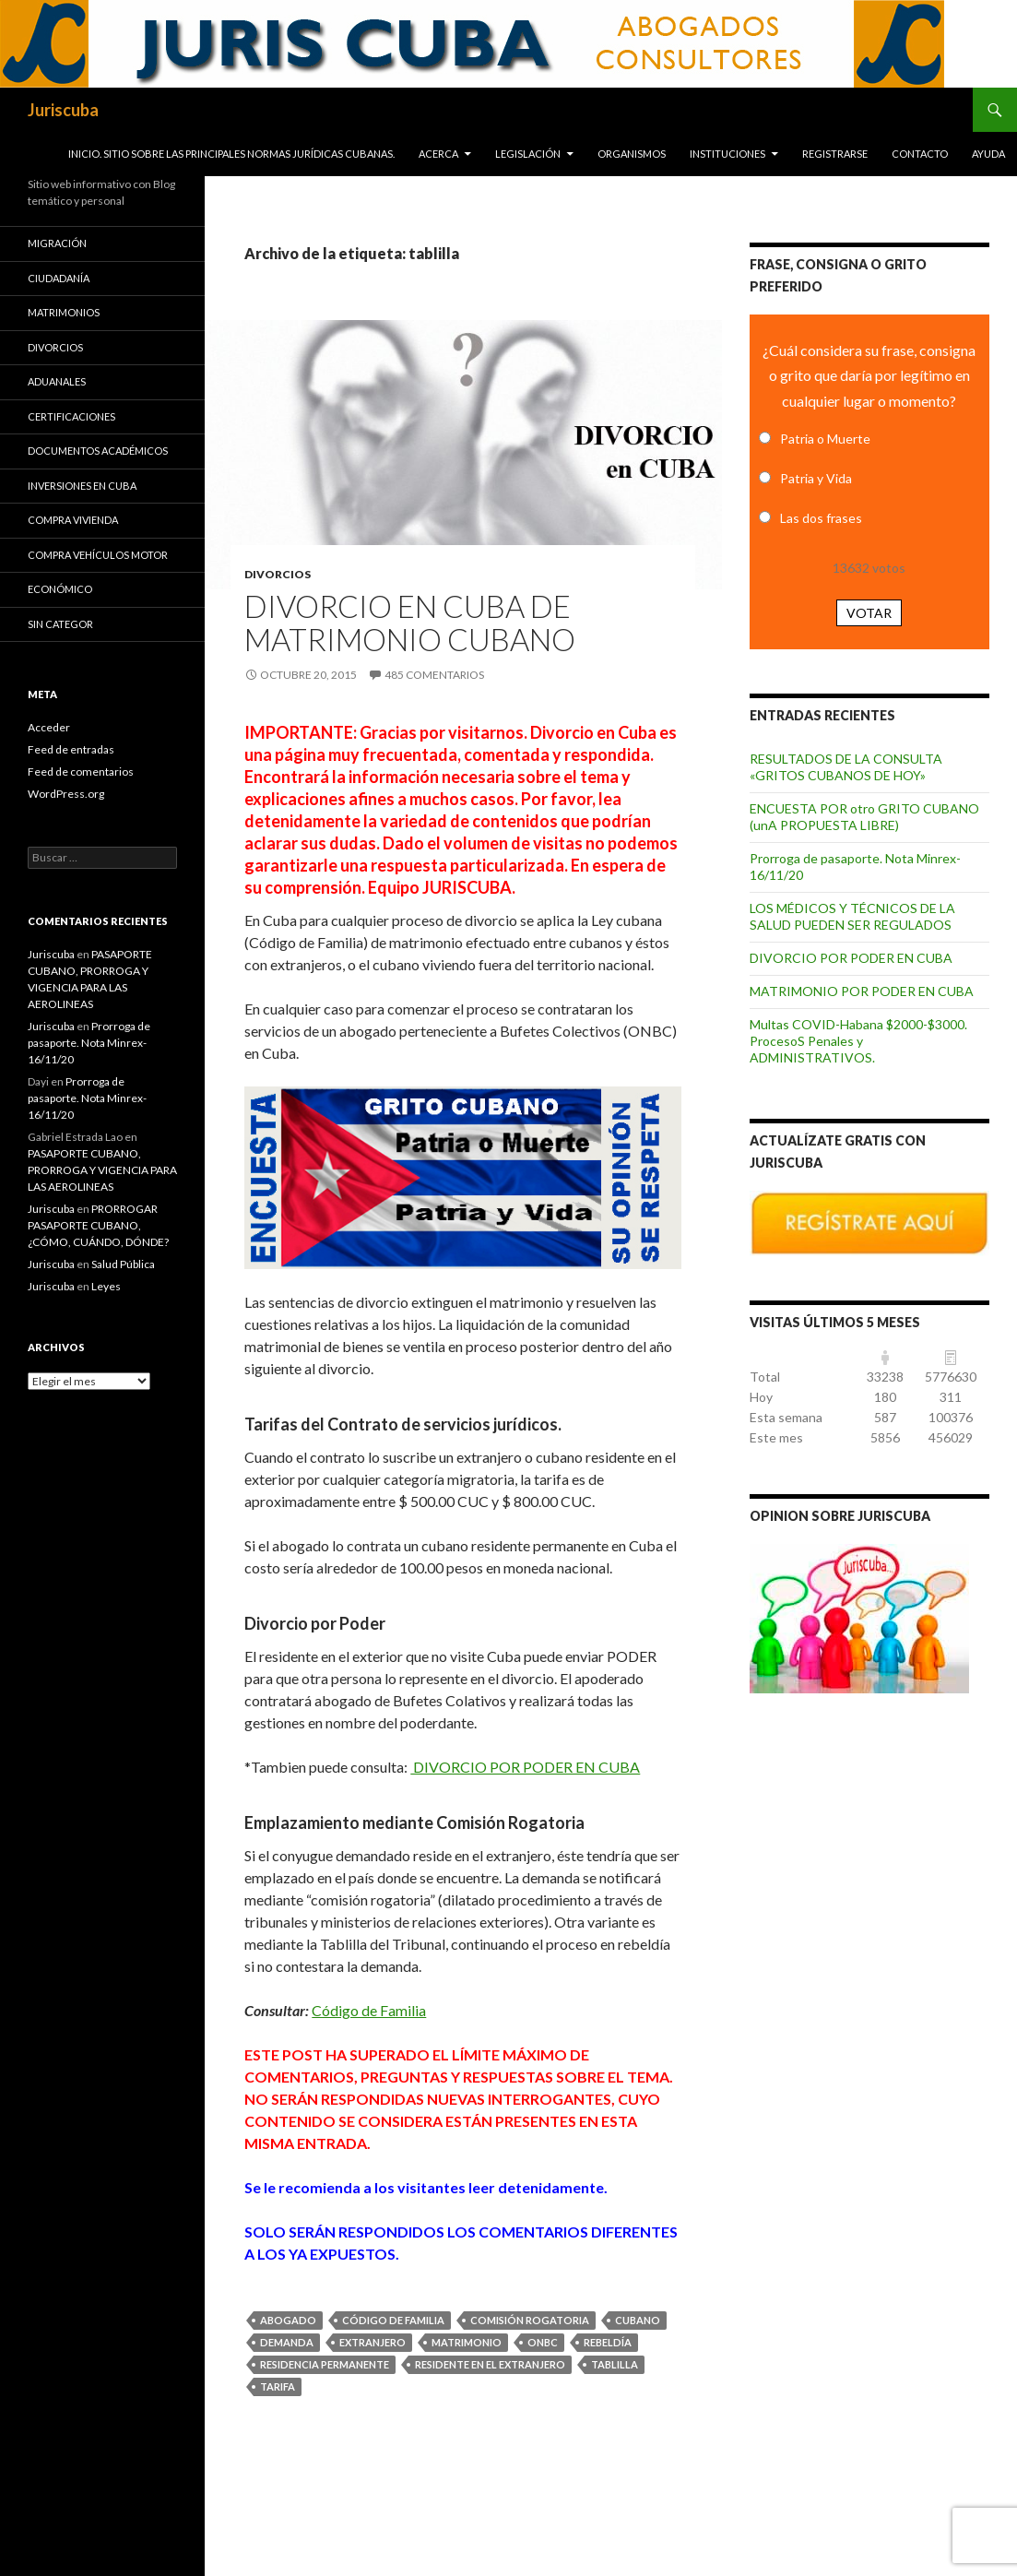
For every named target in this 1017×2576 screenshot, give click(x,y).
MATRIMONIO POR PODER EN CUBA (862, 991)
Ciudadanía (58, 278)
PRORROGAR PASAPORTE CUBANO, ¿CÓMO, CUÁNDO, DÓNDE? (98, 1225)
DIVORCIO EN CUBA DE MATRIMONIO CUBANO (409, 623)
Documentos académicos (98, 451)
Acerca (438, 154)
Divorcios (277, 574)
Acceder (49, 727)
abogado (288, 2320)
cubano (637, 2320)
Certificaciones (71, 416)
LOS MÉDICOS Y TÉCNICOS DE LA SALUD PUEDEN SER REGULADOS (852, 916)
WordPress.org (66, 794)
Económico (60, 589)
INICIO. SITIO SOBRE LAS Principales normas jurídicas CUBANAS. (231, 154)
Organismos (631, 154)
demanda (286, 2342)
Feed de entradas (71, 749)
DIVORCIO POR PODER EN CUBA (525, 1766)
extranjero (372, 2342)
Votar (869, 613)
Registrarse (835, 154)
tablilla (614, 2364)
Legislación (528, 154)
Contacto (920, 154)
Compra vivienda (73, 520)
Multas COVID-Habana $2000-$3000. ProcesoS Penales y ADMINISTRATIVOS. (858, 1040)
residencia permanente (324, 2364)
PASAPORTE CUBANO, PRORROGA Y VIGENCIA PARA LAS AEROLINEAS (102, 1169)
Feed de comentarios (81, 771)
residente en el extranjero (490, 2364)
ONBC (542, 2342)
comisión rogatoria (529, 2320)
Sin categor (60, 624)
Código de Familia (369, 2010)
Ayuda (988, 154)
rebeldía (608, 2342)
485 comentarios (434, 675)
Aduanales (57, 381)
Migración (57, 243)
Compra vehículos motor (98, 555)
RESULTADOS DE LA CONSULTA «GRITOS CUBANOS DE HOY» (846, 767)
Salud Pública (123, 1264)
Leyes (106, 1286)
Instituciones (727, 154)
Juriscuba (63, 110)
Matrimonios (64, 312)
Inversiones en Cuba (82, 486)
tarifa (277, 2386)
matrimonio (467, 2342)
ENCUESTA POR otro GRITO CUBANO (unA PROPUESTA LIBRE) (864, 817)
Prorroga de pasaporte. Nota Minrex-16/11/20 (89, 1042)
